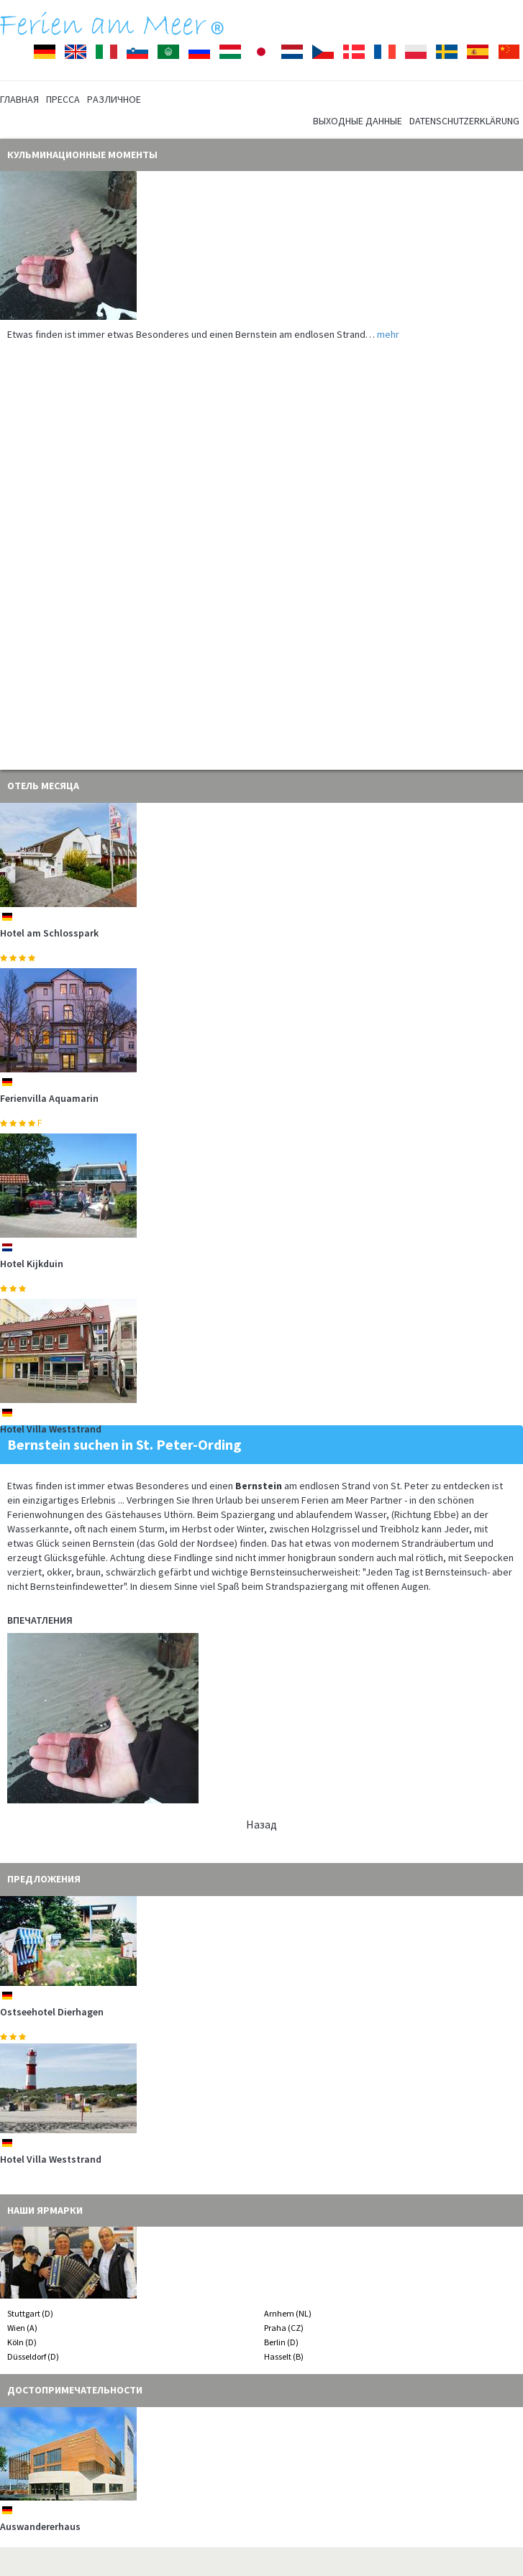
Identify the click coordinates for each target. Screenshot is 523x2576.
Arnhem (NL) (287, 2313)
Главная (19, 99)
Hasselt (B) (284, 2356)
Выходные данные (357, 120)
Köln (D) (22, 2342)
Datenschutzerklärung (464, 120)
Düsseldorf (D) (33, 2356)
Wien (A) (22, 2327)
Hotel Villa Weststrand (50, 1428)
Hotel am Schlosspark (49, 932)
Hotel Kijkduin (31, 1263)
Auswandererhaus (40, 2526)
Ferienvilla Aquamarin (49, 1098)
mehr (388, 334)
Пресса (63, 99)
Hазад (261, 1824)
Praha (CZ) (284, 2327)
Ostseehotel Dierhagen (52, 2011)
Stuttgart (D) (30, 2313)
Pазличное (114, 99)
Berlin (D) (281, 2342)
